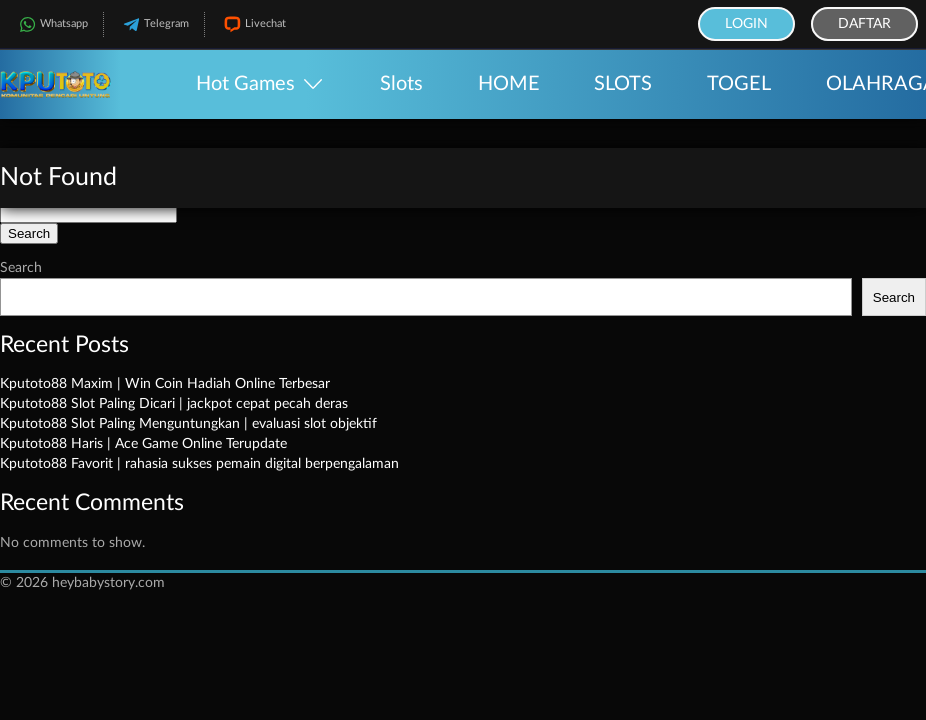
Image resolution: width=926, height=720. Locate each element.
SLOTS (623, 84)
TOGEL (739, 84)
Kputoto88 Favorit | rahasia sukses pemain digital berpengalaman (199, 464)
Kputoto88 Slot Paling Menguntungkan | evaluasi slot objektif (188, 424)
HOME (509, 84)
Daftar (864, 24)
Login (746, 24)
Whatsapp (51, 24)
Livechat (253, 24)
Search (21, 268)
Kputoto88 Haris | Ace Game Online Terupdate (143, 444)
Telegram (154, 24)
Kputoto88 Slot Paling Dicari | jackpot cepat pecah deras (174, 404)
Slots (401, 84)
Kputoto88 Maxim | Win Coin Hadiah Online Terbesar (165, 384)
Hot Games (245, 84)
